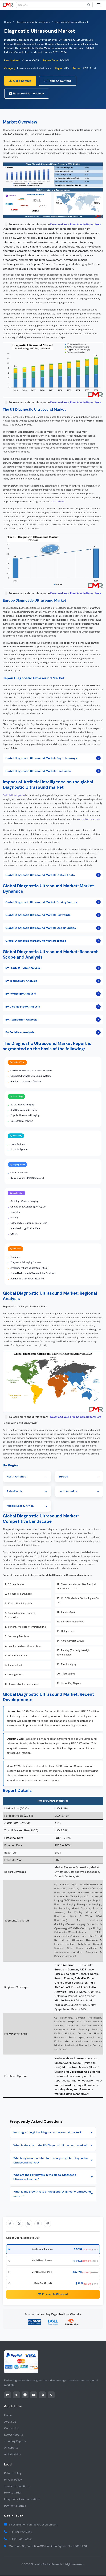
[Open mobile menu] (98, 5)
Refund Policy (13, 2473)
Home (7, 22)
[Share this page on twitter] (16, 2395)
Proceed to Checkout (53, 2294)
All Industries (12, 2454)
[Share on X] (19, 2223)
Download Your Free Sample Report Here (75, 224)
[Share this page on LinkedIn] (7, 2395)
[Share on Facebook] (10, 2223)
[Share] (47, 2223)
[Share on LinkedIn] (28, 2223)
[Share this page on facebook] (25, 2395)
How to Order (12, 2493)
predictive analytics (89, 819)
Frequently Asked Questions (22, 2499)
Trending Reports (15, 2441)
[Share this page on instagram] (42, 2395)
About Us (10, 2422)
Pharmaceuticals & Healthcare (33, 22)
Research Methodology (26, 93)
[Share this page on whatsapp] (51, 2395)
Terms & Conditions (17, 2486)
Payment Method (15, 2506)
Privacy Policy (13, 2480)
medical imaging (47, 229)
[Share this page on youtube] (33, 2395)
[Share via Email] (38, 2223)
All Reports (11, 2448)
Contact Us (11, 2428)
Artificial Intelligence (14, 795)
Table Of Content (57, 81)
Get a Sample (20, 81)
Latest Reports (13, 2435)
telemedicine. (58, 501)
